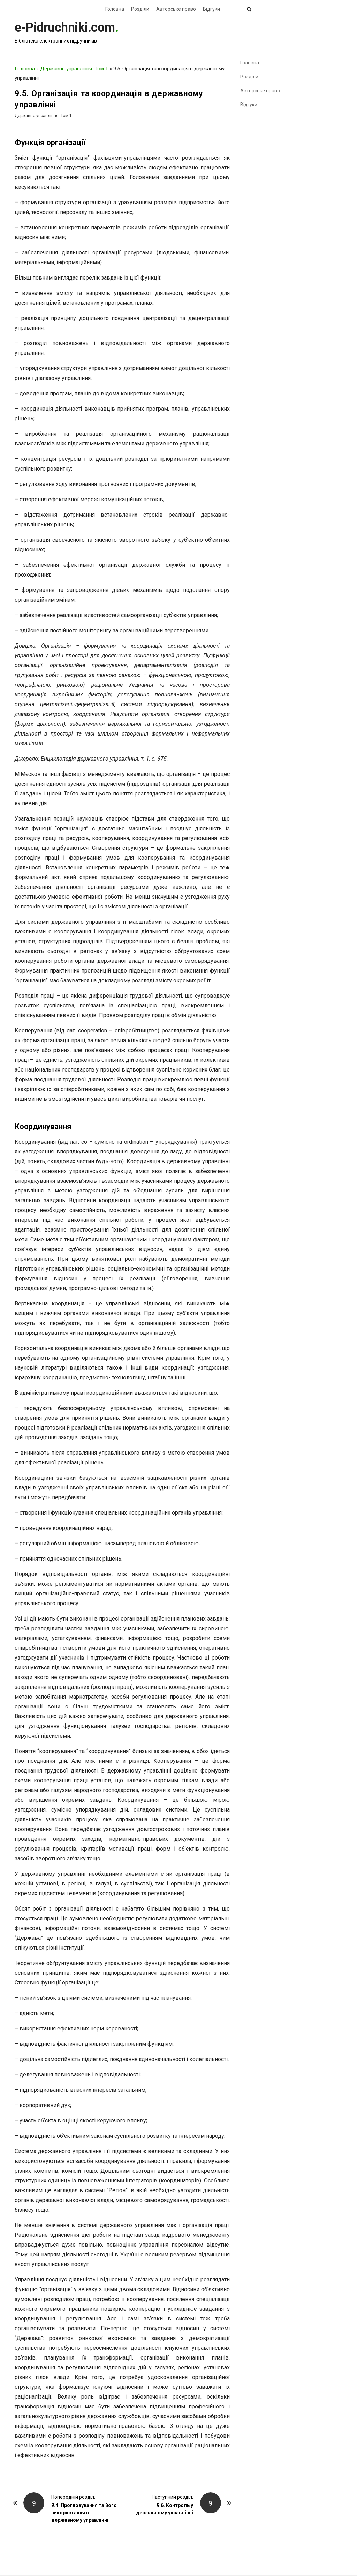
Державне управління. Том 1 (74, 69)
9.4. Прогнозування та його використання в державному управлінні (84, 2512)
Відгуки (211, 9)
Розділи (140, 9)
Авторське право (176, 9)
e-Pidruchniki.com (65, 27)
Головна (114, 9)
